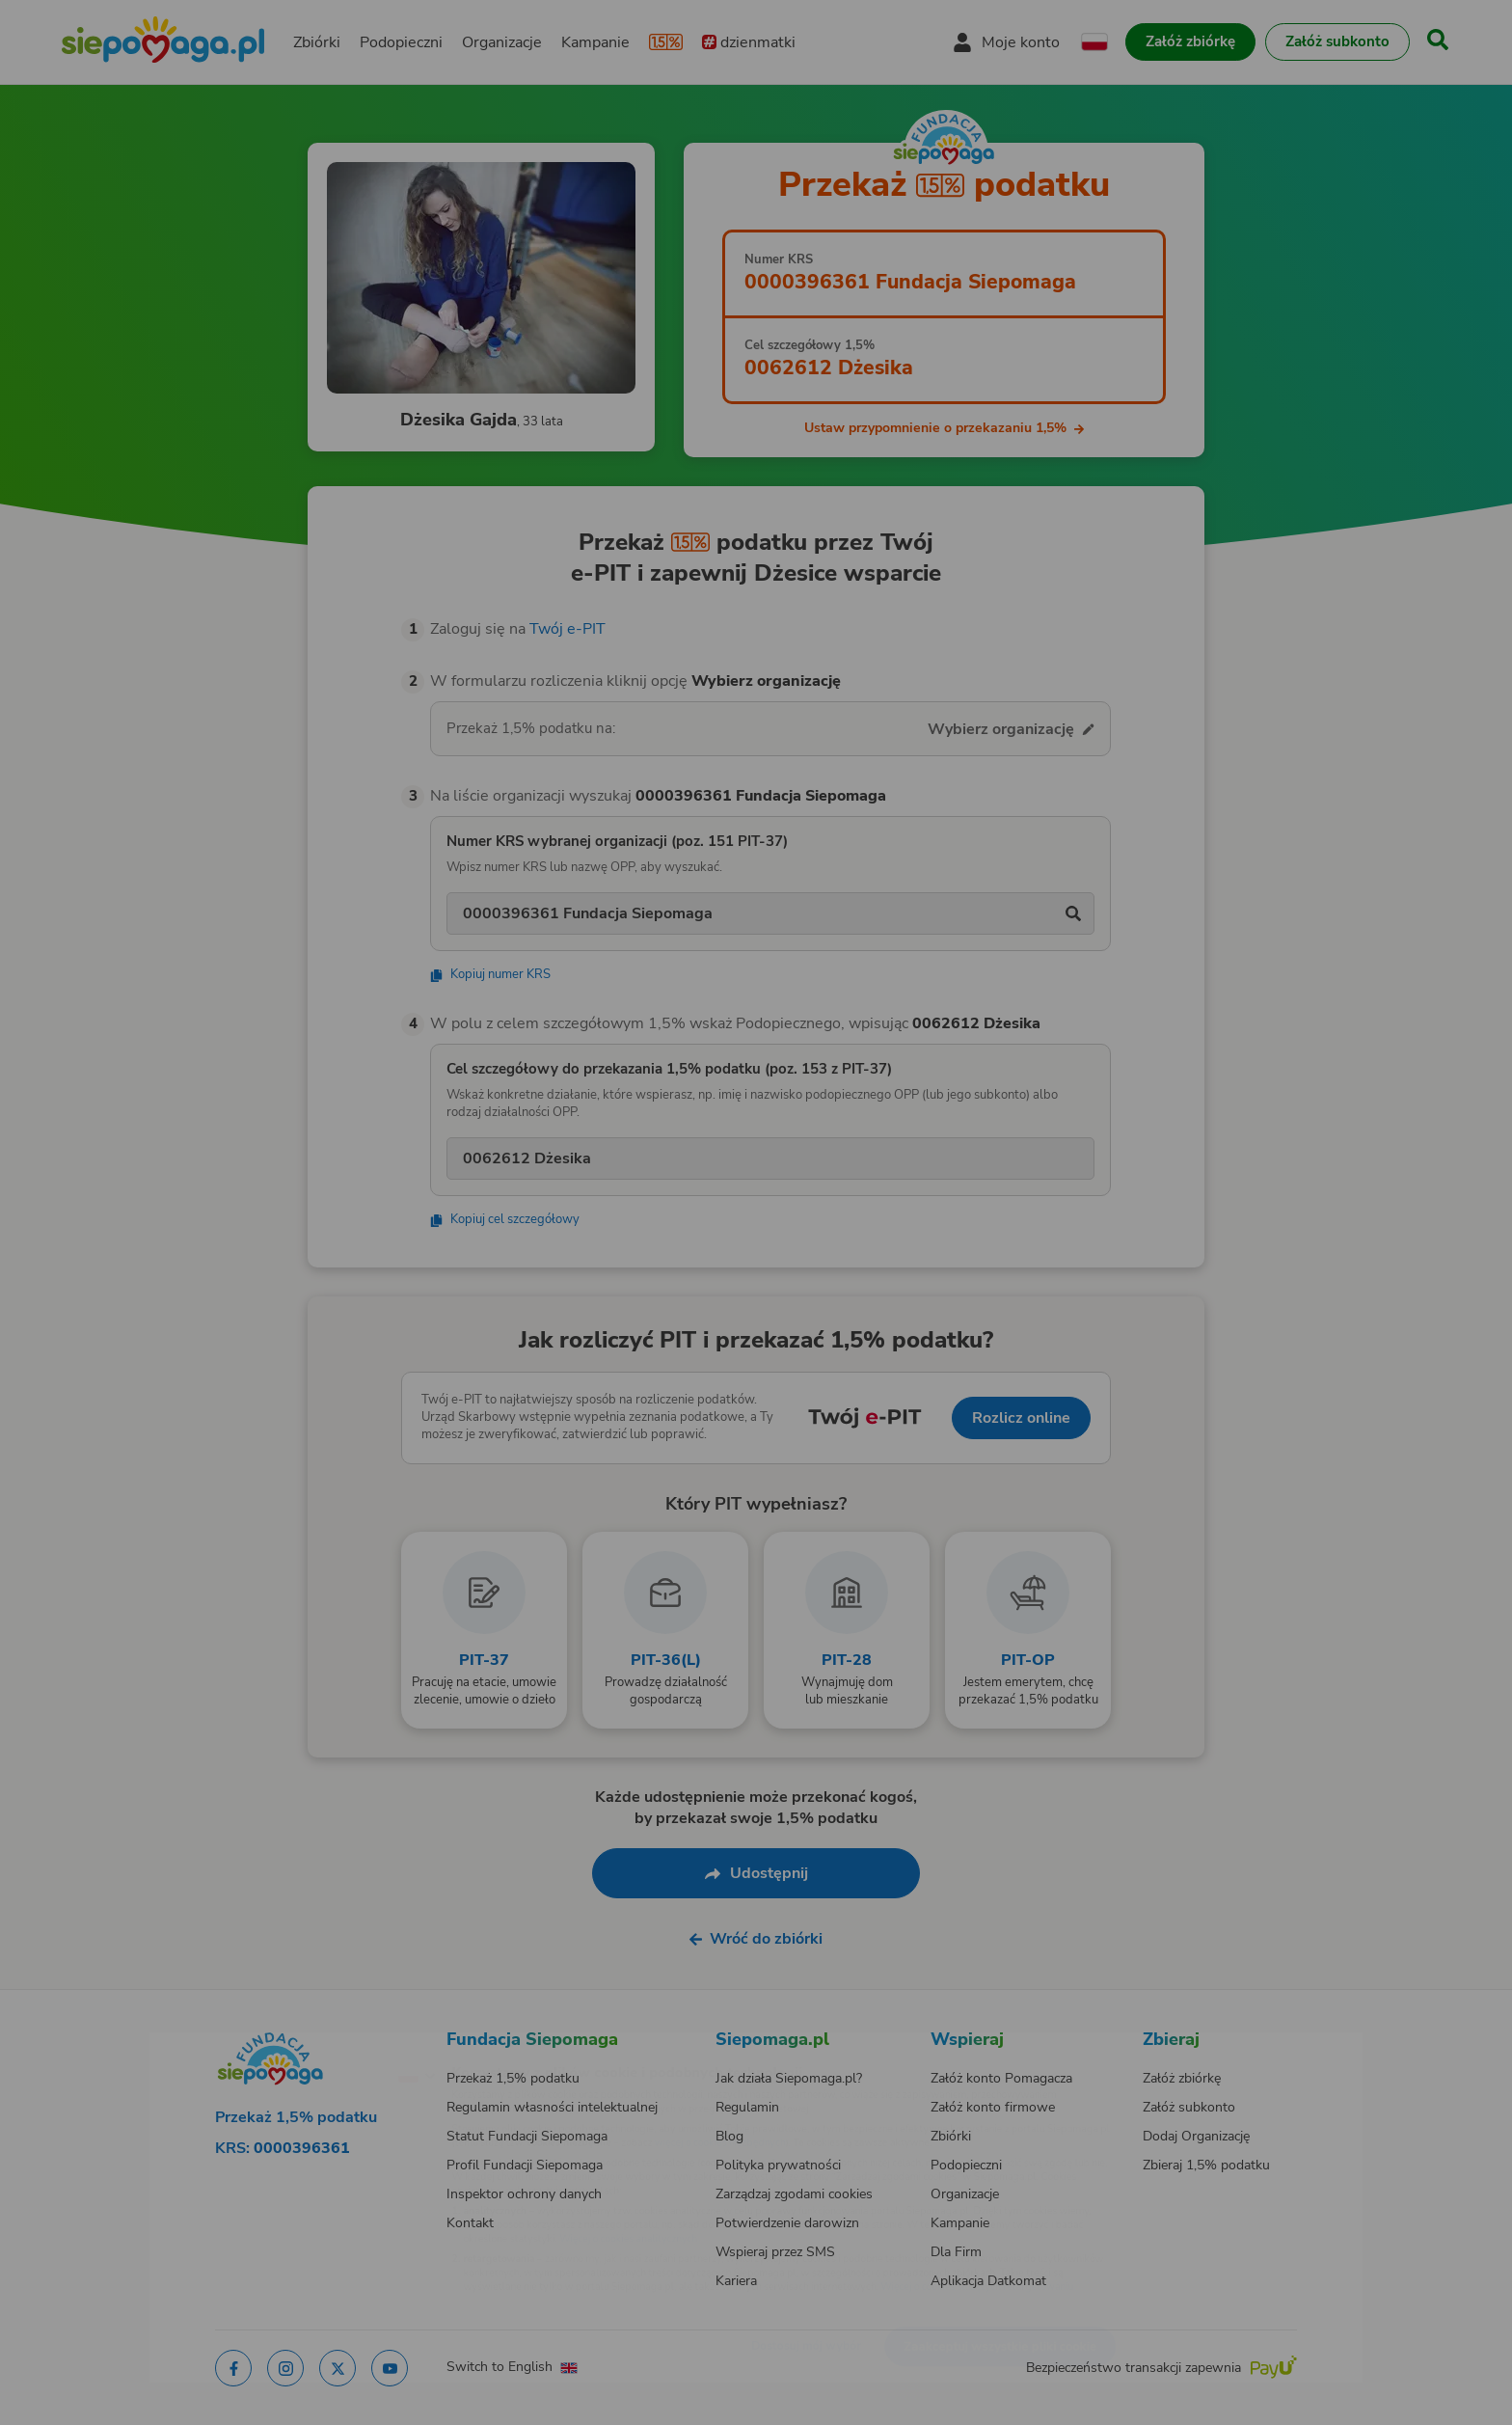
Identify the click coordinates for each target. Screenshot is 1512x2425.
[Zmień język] (333, 2043)
